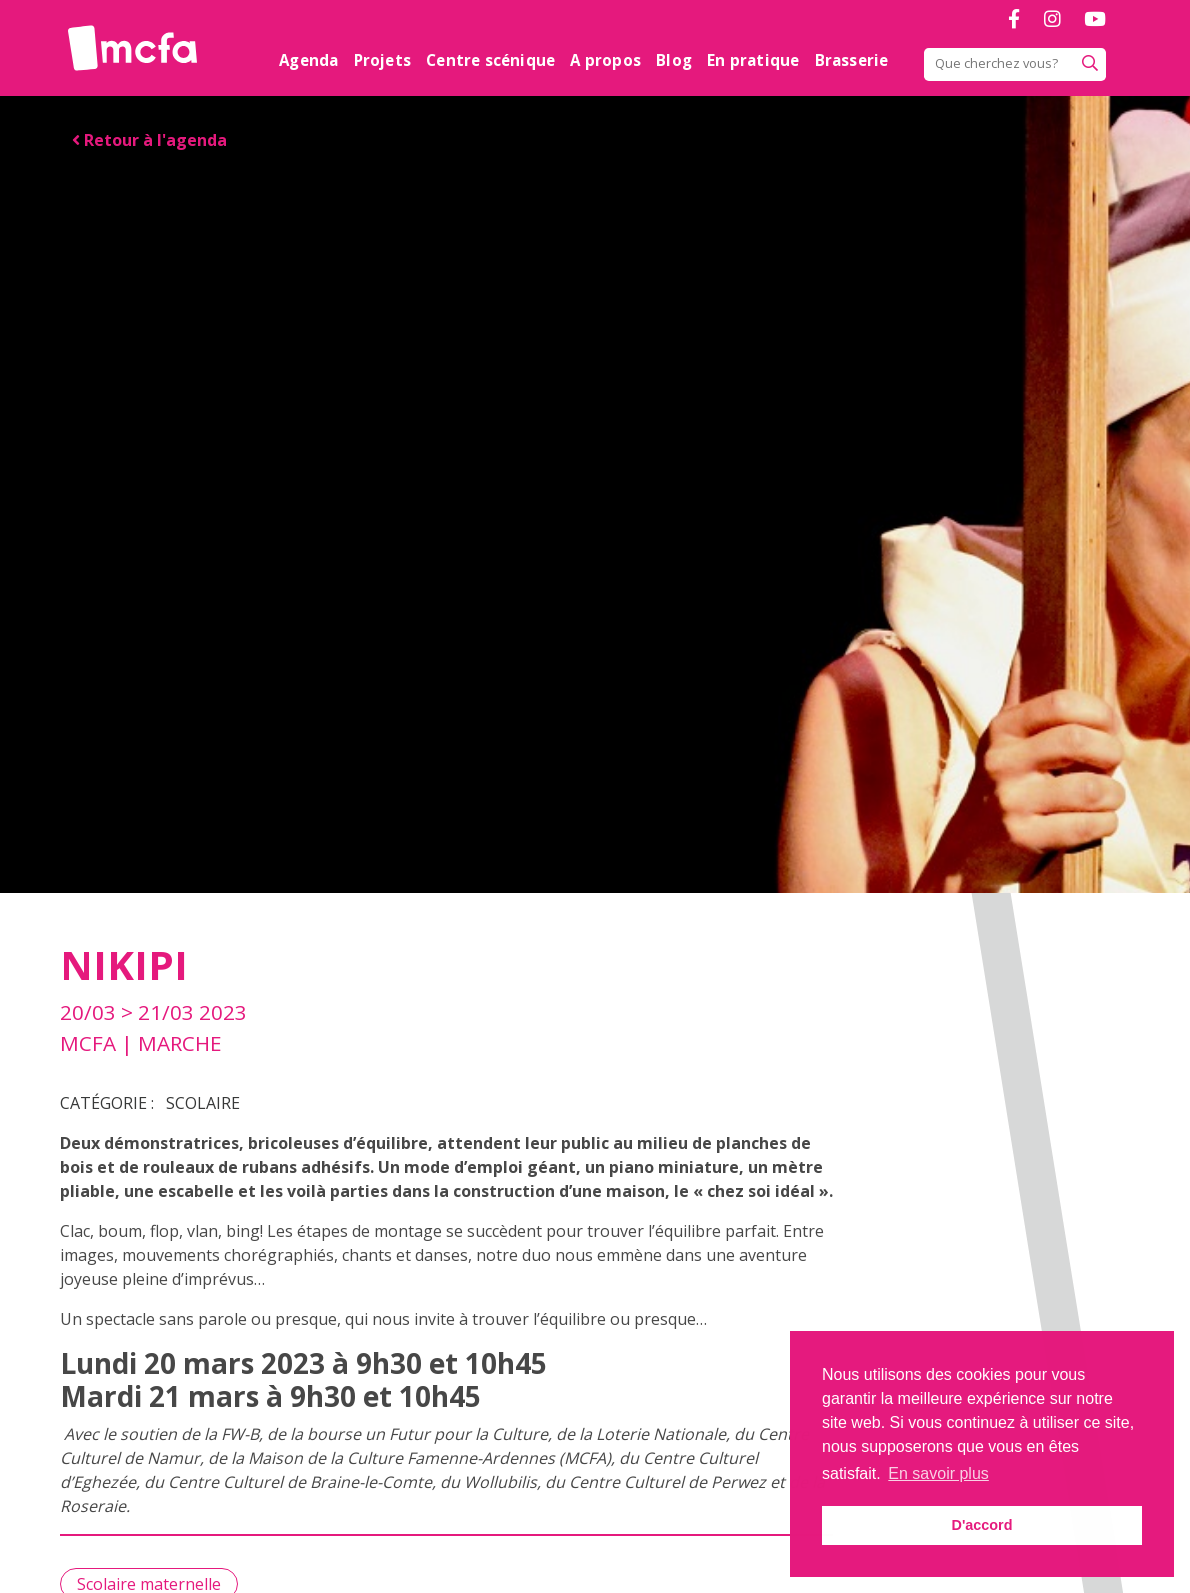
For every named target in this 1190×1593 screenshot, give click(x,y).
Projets (382, 60)
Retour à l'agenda (149, 140)
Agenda (308, 60)
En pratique (753, 60)
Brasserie (852, 60)
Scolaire (203, 1103)
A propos (605, 60)
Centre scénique (490, 60)
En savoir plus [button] (938, 1473)
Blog (674, 60)
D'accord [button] (981, 1525)
